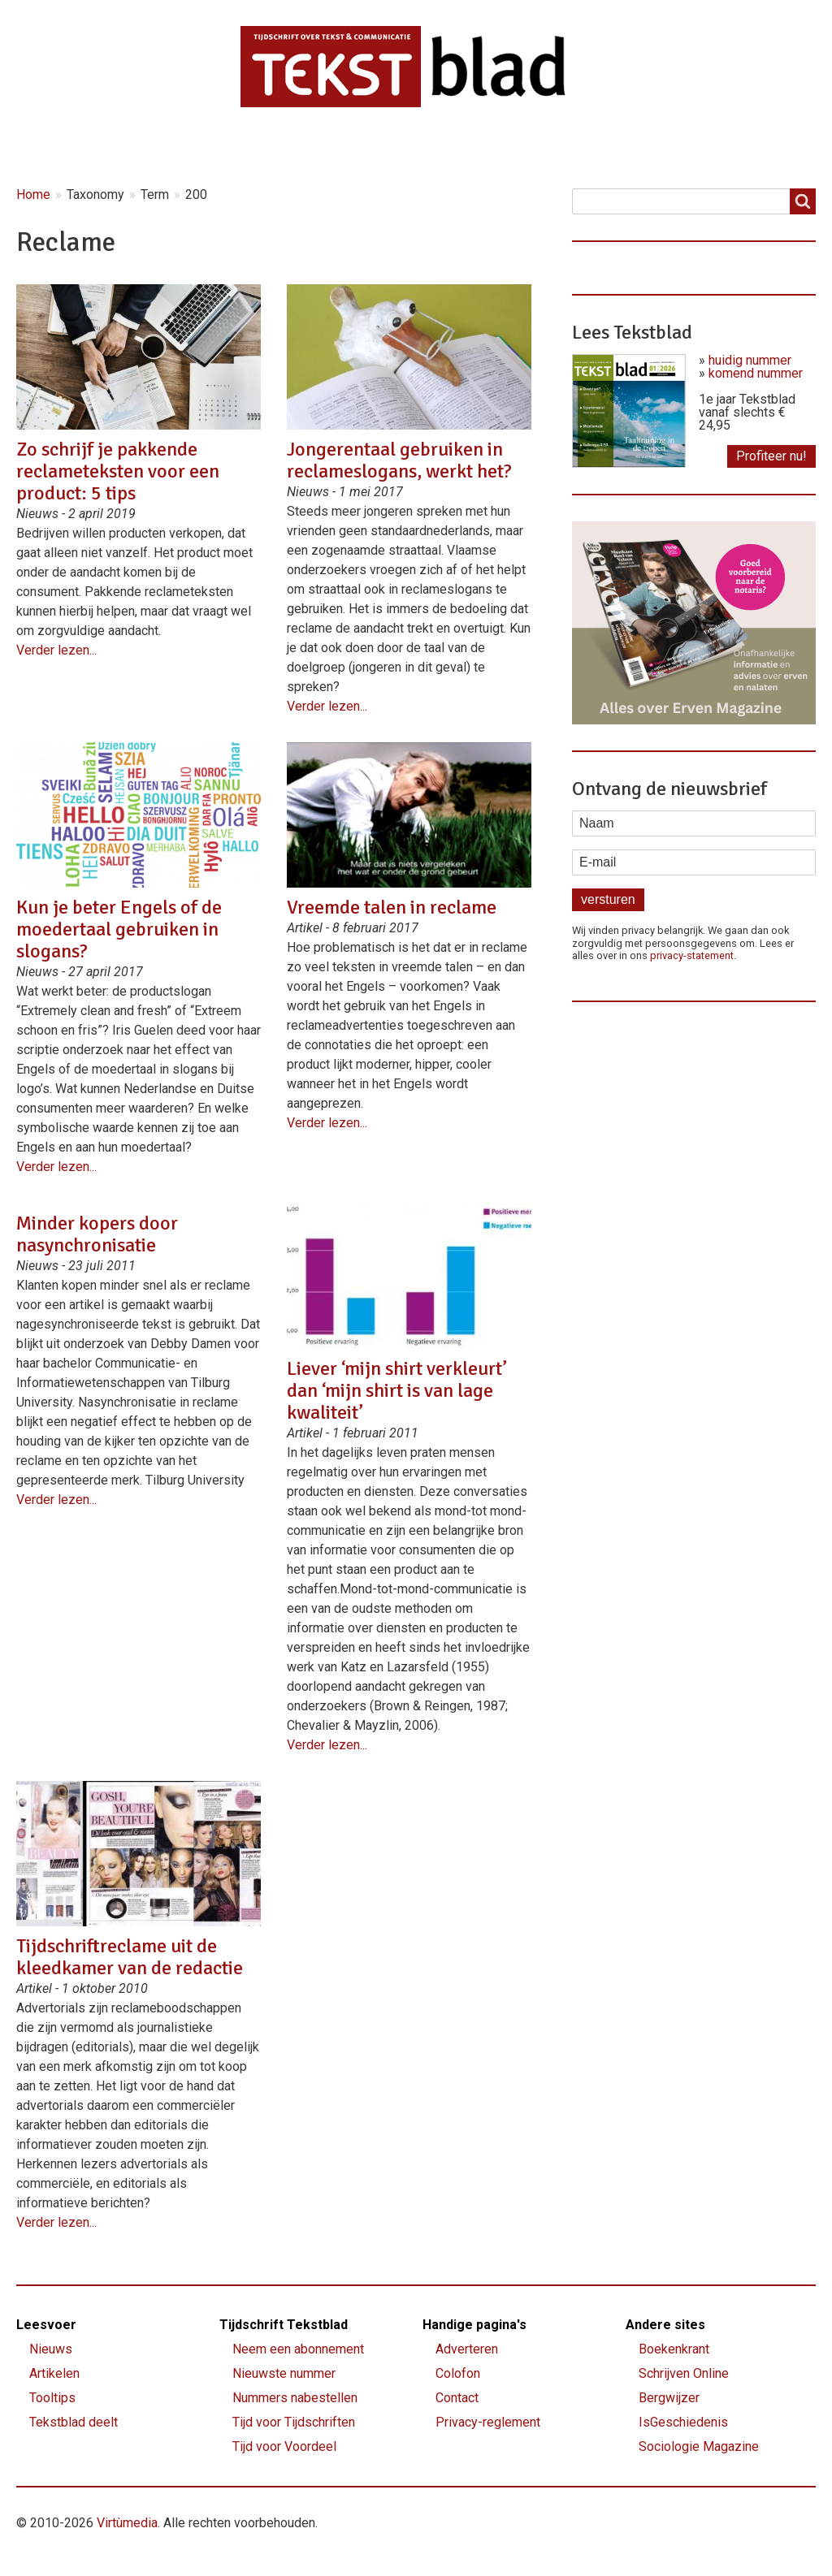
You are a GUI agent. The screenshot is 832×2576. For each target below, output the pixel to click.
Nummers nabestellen (295, 2397)
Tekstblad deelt (73, 2422)
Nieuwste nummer (284, 2373)
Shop (573, 147)
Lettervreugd (470, 147)
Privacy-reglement (488, 2422)
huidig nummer (749, 360)
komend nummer (755, 373)
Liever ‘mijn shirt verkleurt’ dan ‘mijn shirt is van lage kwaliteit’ (396, 1390)
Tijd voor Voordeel (284, 2446)
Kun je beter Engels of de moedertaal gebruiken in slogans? (119, 929)
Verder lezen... (56, 650)
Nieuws (149, 147)
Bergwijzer (669, 2397)
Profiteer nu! (771, 456)
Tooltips (52, 2397)
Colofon (458, 2373)
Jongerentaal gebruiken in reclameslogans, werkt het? (399, 460)
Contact (661, 147)
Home (59, 147)
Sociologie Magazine (699, 2446)
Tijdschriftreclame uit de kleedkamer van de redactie (129, 1957)
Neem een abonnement (298, 2349)
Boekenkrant (674, 2349)
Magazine (354, 147)
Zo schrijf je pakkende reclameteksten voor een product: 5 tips (117, 471)
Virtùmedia (127, 2523)
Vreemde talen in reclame (391, 907)
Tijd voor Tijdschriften (293, 2422)
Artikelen (248, 147)
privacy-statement (692, 955)
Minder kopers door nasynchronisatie (97, 1234)
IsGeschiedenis (683, 2422)
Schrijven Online (684, 2373)
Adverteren (467, 2349)
